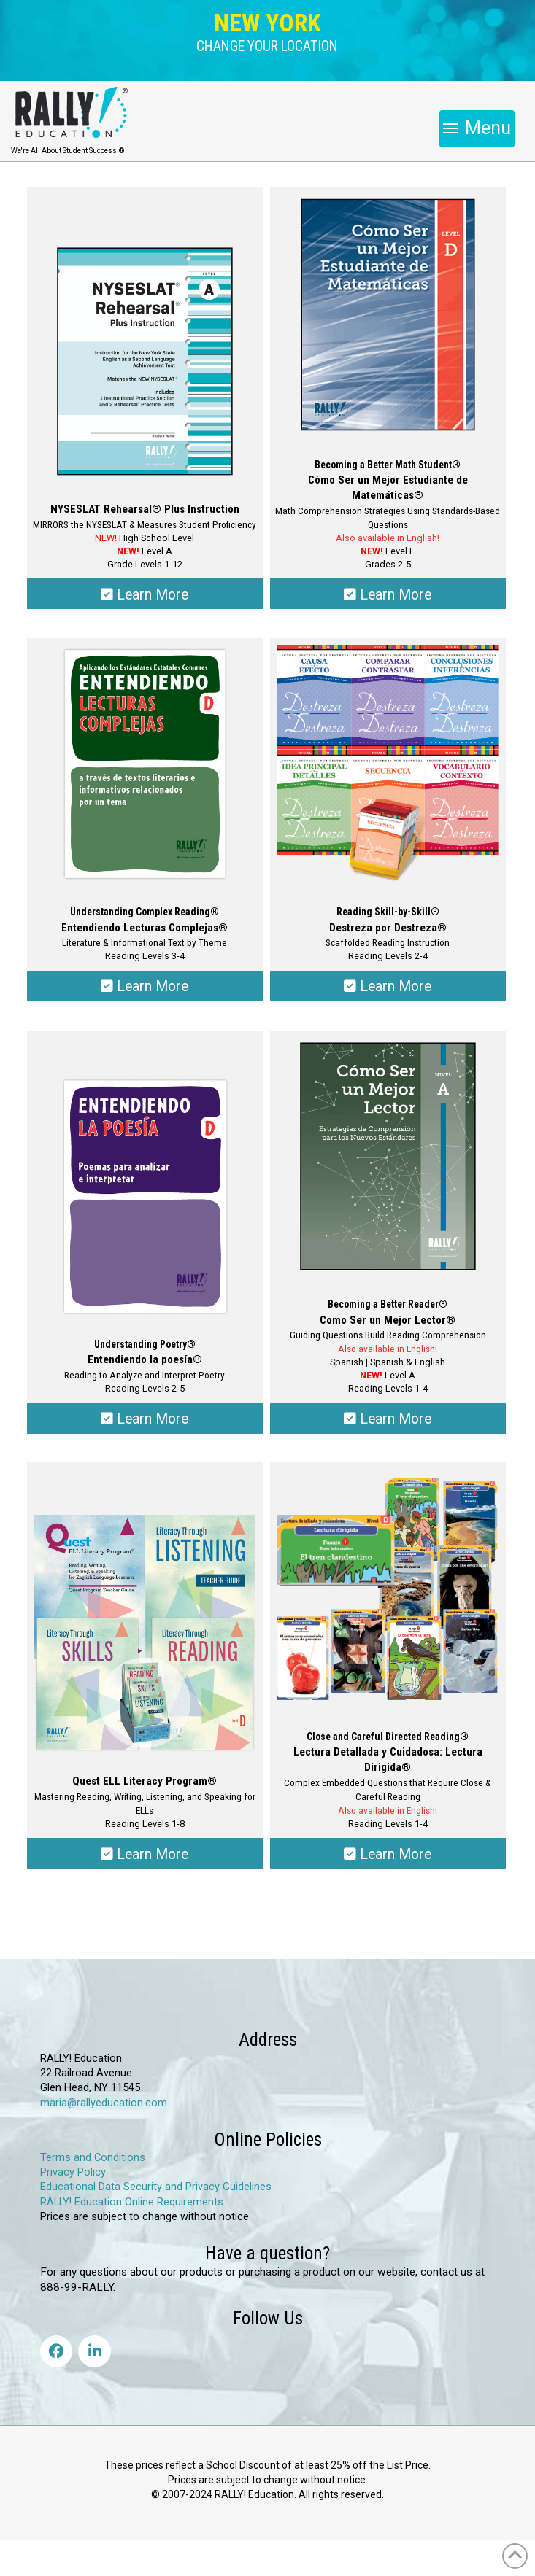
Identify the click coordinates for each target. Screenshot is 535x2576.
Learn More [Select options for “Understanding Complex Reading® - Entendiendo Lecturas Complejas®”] (144, 986)
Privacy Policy (73, 2172)
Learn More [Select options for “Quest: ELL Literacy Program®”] (144, 1854)
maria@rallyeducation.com (103, 2103)
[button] (267, 46)
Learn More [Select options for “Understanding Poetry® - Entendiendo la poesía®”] (144, 1419)
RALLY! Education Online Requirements (131, 2202)
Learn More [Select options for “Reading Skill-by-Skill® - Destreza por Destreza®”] (387, 986)
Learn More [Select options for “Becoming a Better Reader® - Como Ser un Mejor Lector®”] (387, 1419)
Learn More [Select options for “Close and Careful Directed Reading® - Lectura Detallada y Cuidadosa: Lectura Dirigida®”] (387, 1854)
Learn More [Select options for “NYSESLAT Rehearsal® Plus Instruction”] (144, 594)
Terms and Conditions (92, 2158)
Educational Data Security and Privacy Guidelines (156, 2187)
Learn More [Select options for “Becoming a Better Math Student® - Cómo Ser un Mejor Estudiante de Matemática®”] (387, 594)
